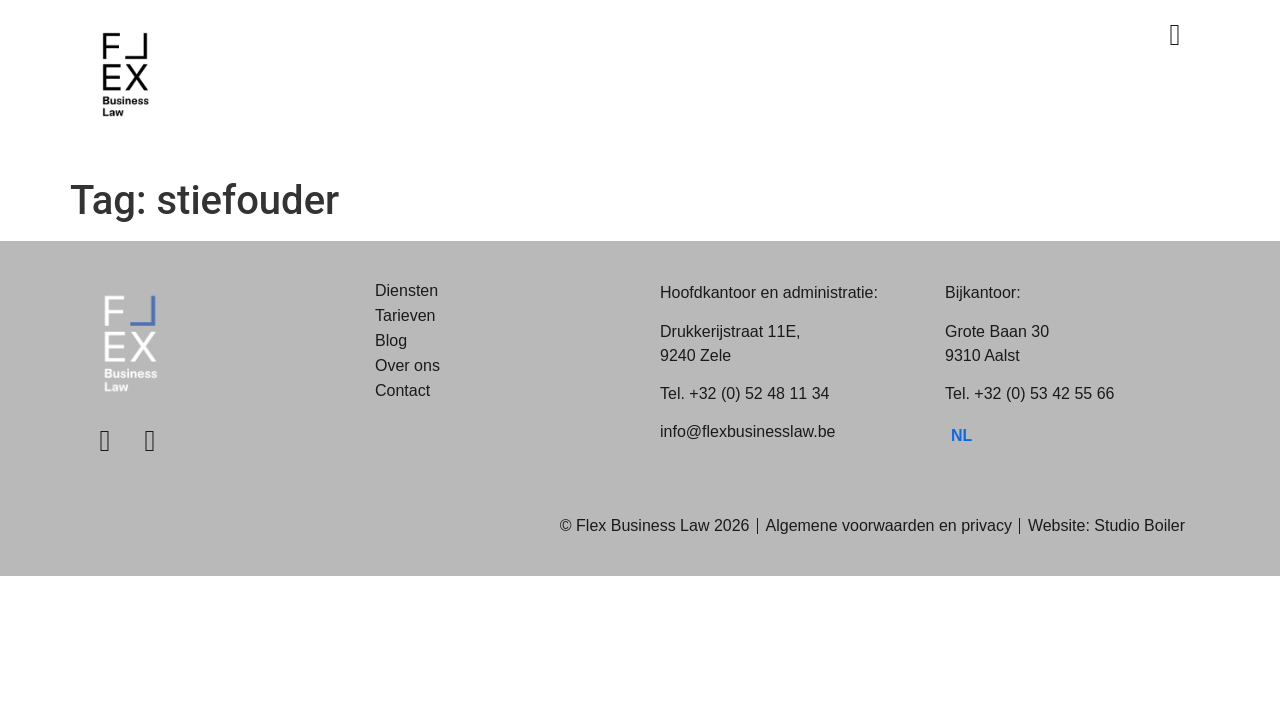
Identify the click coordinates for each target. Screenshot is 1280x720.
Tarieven (405, 315)
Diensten (406, 290)
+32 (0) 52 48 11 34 (759, 393)
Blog (391, 340)
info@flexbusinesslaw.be (747, 431)
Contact (402, 390)
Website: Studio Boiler (1106, 525)
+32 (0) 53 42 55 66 (1044, 393)
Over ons (407, 365)
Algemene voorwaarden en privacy (889, 525)
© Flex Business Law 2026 (655, 525)
